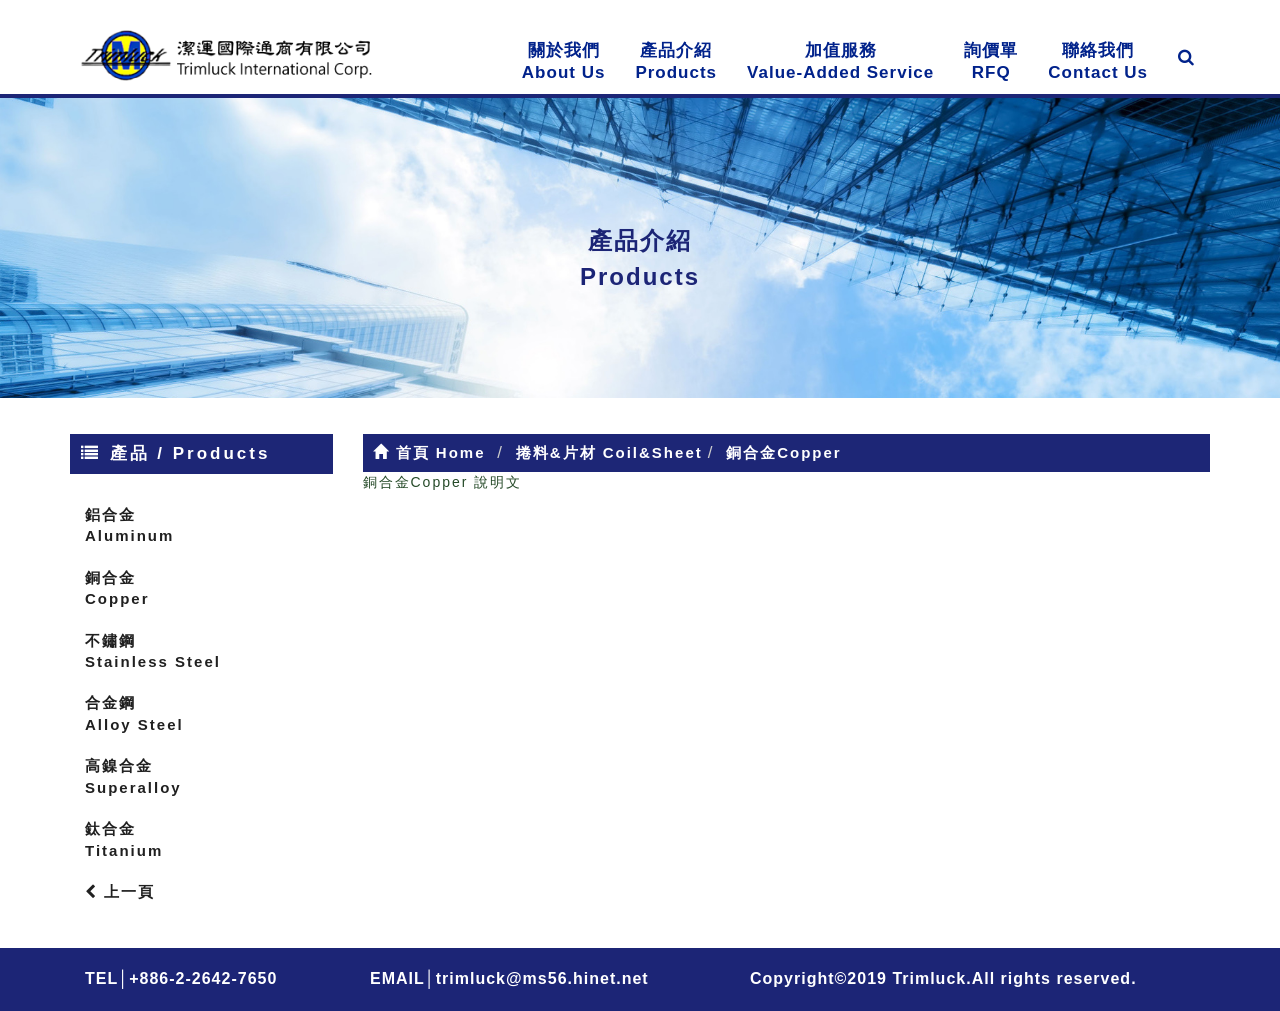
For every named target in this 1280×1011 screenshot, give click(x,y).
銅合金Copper (117, 588)
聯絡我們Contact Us (1098, 61)
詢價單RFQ (991, 61)
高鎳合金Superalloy (133, 776)
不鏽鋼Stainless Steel (153, 651)
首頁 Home (429, 452)
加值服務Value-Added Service (840, 61)
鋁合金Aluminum (129, 525)
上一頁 (120, 891)
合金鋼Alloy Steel (134, 713)
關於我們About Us (564, 61)
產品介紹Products (676, 61)
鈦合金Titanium (124, 839)
